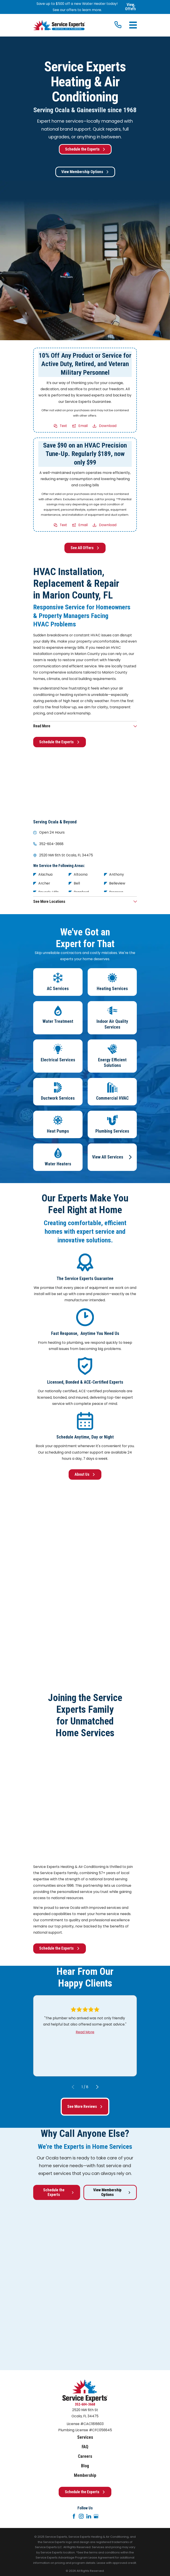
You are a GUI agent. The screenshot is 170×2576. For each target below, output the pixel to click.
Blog (85, 2022)
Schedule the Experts (85, 149)
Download (107, 425)
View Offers (130, 7)
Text (63, 425)
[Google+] (96, 2072)
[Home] (59, 25)
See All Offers (85, 548)
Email (83, 425)
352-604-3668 (51, 844)
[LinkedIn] (88, 2072)
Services (85, 1993)
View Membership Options (85, 172)
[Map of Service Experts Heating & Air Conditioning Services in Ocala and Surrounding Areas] (85, 784)
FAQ (85, 2003)
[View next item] (97, 1813)
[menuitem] (53, 2133)
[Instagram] (81, 2072)
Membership (85, 2031)
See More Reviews (85, 1833)
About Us (85, 1475)
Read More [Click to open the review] (85, 1758)
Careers (85, 2012)
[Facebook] (73, 2072)
